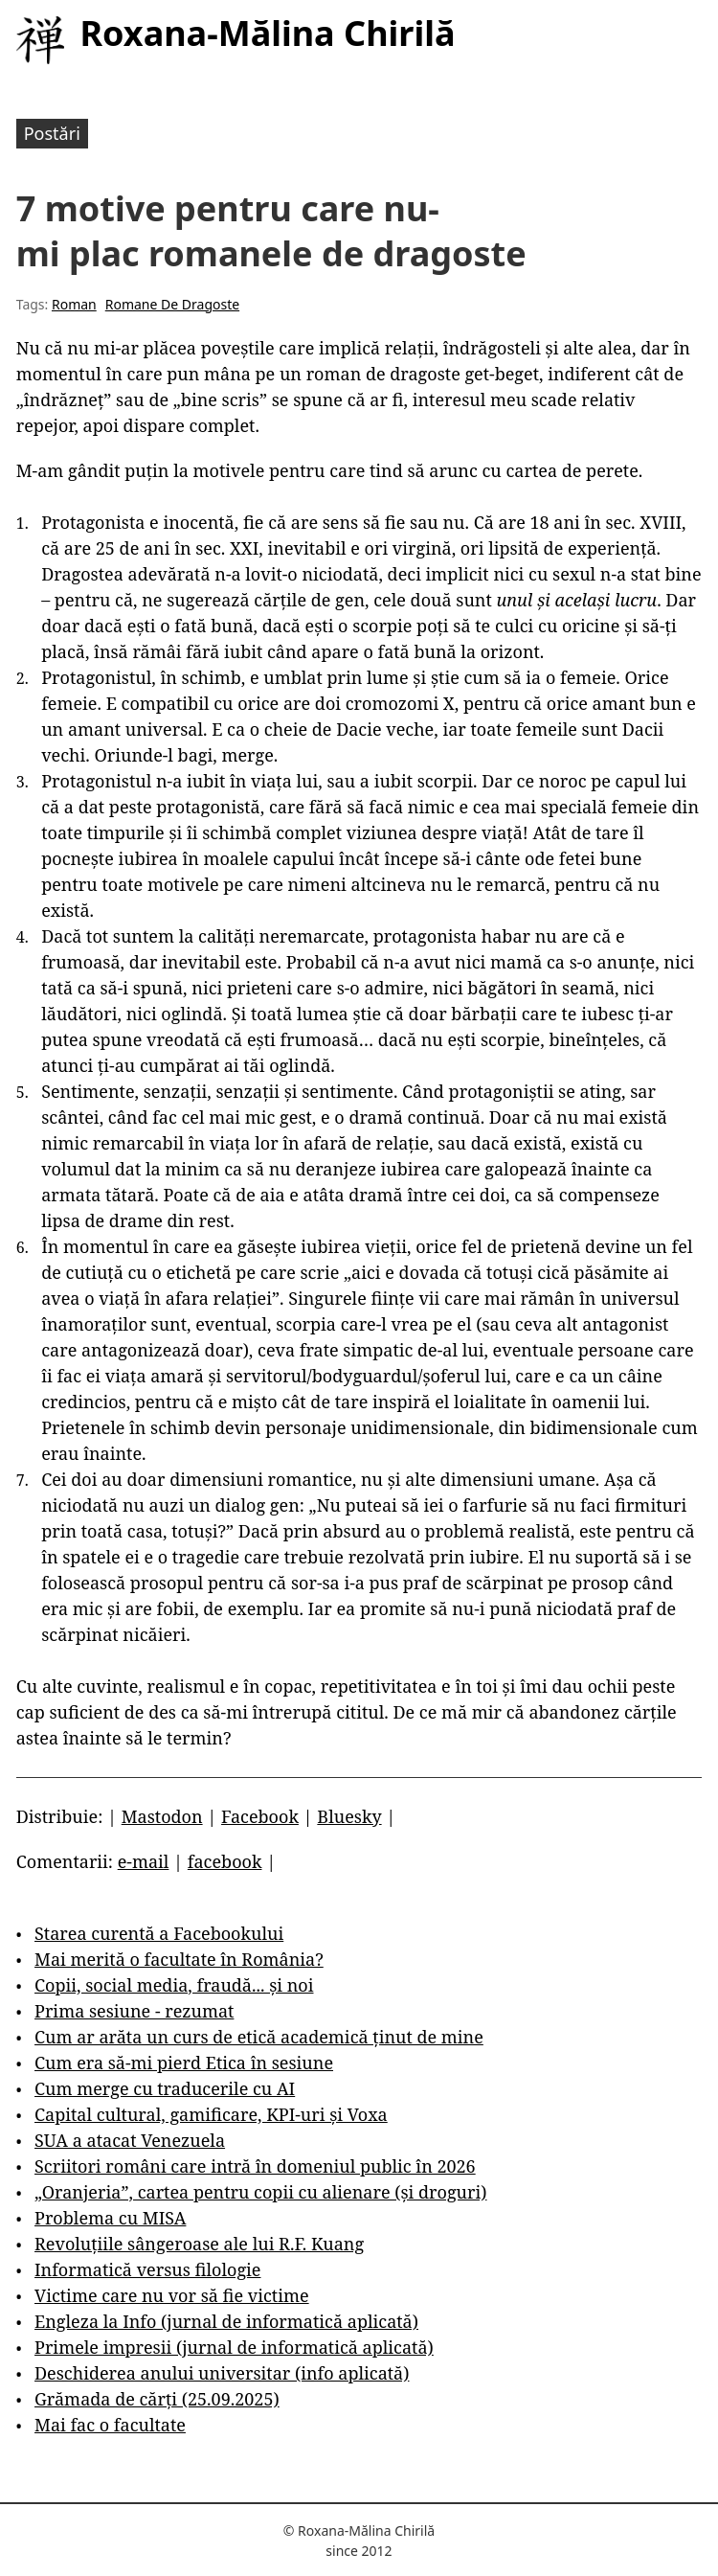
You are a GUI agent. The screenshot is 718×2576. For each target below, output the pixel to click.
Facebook (260, 1816)
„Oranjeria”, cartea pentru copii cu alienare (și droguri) (260, 2191)
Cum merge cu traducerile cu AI (164, 2088)
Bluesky (349, 1816)
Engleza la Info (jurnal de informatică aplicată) (226, 2321)
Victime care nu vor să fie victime (171, 2295)
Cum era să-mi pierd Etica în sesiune (183, 2062)
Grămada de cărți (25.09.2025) (157, 2398)
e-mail (143, 1861)
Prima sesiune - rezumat (134, 2010)
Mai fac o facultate (110, 2424)
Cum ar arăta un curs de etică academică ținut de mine (258, 2036)
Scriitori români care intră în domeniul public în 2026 (255, 2165)
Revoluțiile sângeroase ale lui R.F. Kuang (199, 2243)
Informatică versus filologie (147, 2269)
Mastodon (162, 1816)
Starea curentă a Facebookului (158, 1933)
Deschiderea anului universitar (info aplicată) (221, 2372)
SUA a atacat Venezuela (129, 2140)
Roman (74, 304)
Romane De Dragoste (172, 304)
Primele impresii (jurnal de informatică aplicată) (234, 2347)
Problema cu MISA (110, 2217)
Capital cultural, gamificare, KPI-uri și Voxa (211, 2114)
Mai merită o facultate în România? (179, 1959)
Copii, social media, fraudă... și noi (173, 1984)
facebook (225, 1861)
